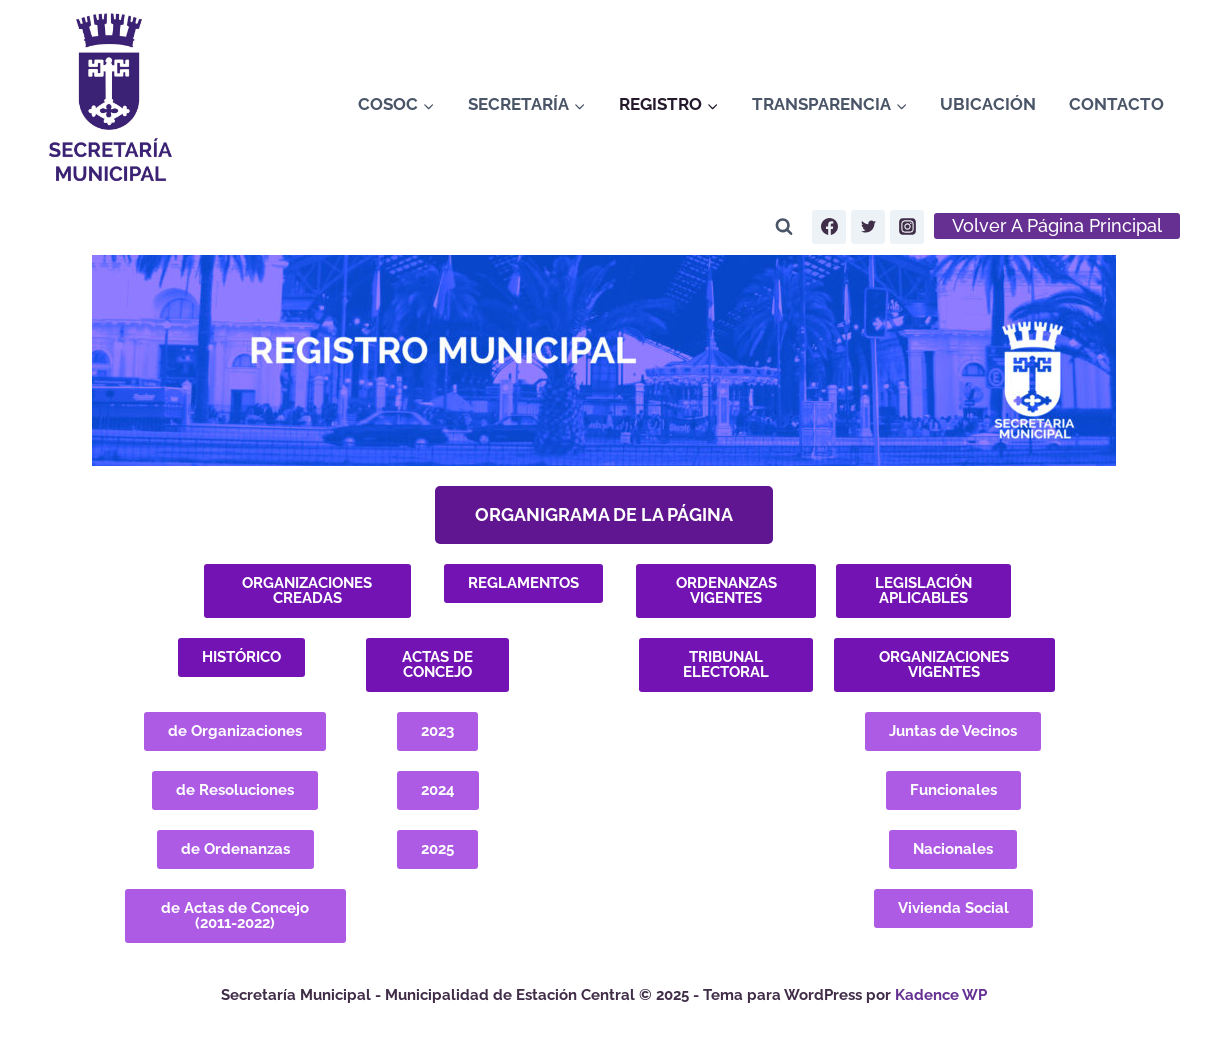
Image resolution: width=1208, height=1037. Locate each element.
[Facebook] (829, 227)
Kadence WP (941, 995)
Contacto (1116, 104)
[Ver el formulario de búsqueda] (784, 227)
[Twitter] (868, 227)
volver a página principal (1057, 225)
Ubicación (988, 104)
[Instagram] (907, 227)
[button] (604, 515)
